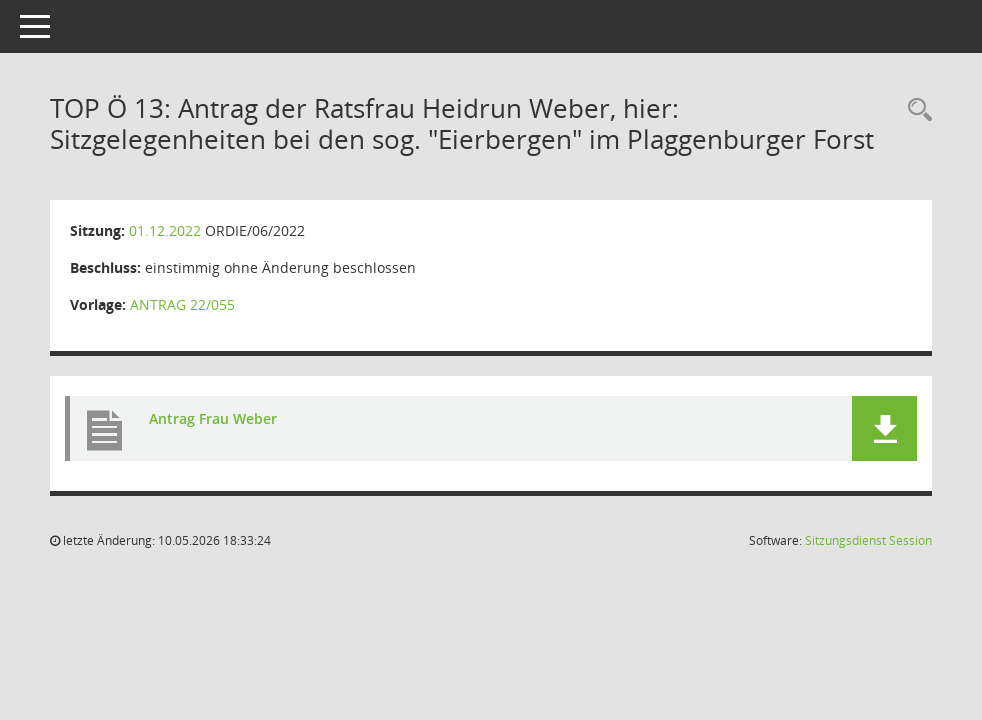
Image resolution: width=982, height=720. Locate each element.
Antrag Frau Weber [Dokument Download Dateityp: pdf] (213, 418)
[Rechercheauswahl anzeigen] (915, 110)
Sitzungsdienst (868, 540)
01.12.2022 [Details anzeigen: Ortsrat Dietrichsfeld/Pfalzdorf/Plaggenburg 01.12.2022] (165, 230)
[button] (884, 428)
